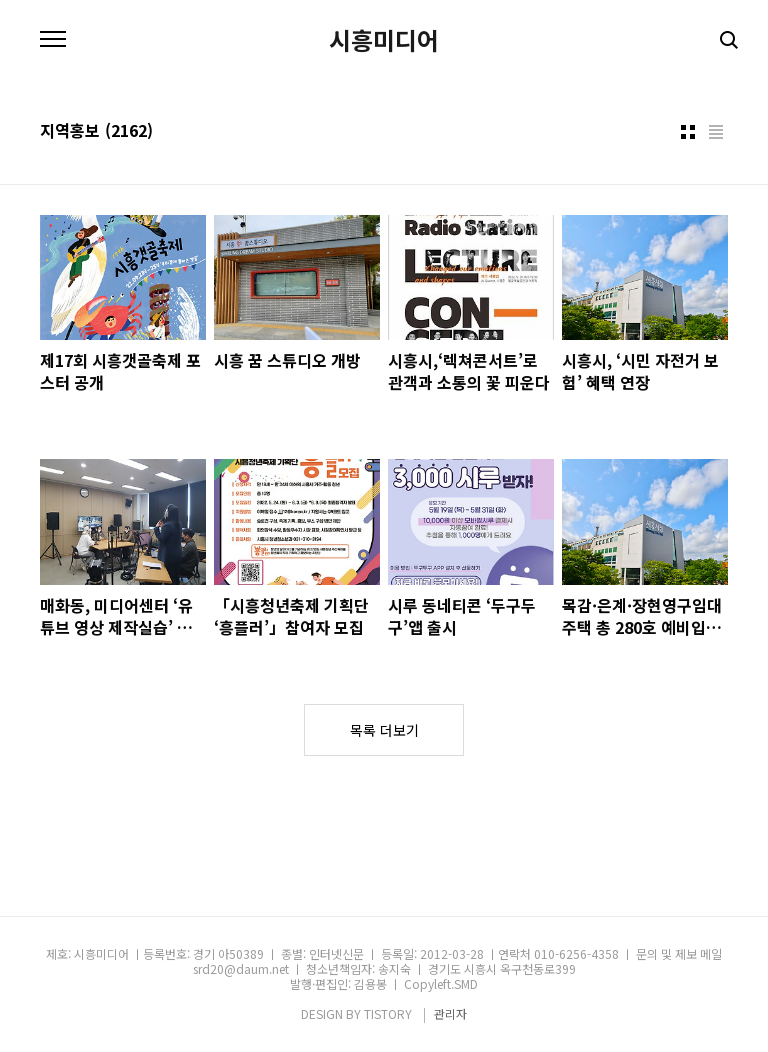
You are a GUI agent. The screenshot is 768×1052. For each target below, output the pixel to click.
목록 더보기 (384, 730)
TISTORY (388, 1013)
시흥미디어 (384, 40)
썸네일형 (688, 132)
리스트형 (716, 132)
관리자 (450, 1013)
